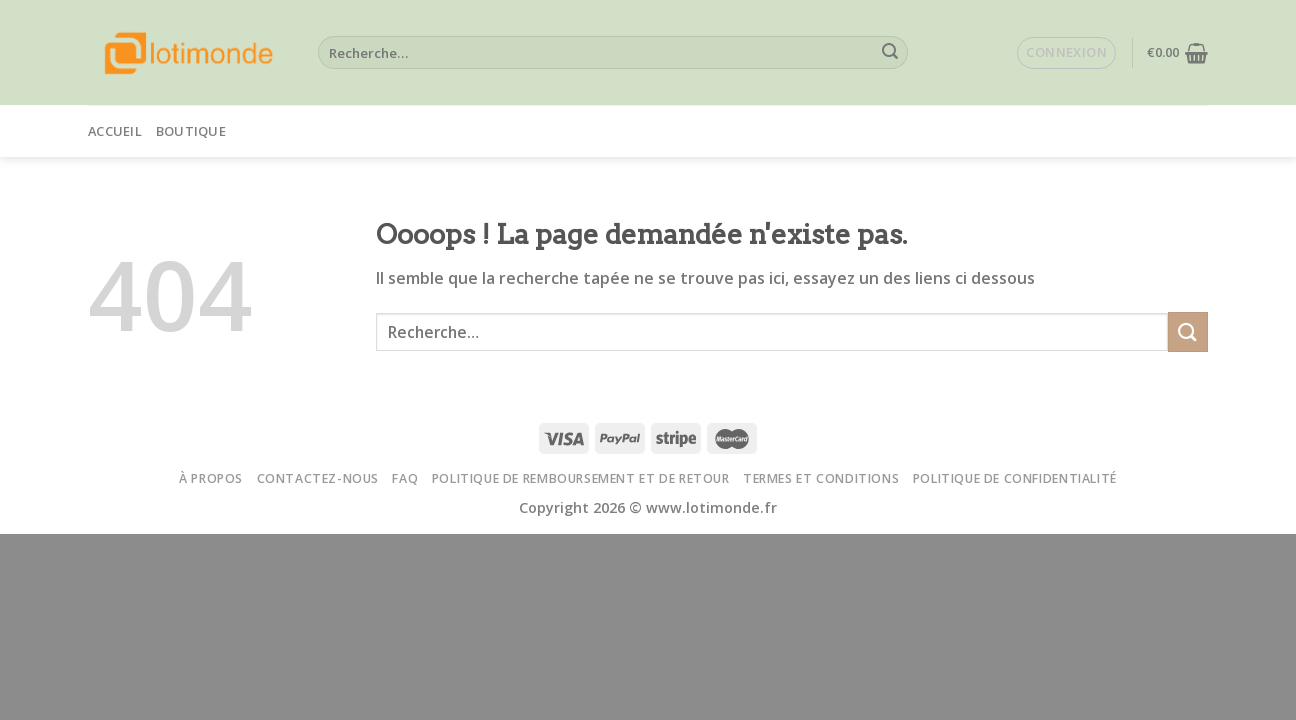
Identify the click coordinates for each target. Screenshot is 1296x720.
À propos (211, 478)
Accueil (115, 131)
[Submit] (890, 53)
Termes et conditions (821, 478)
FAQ (405, 478)
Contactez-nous (318, 478)
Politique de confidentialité (1015, 478)
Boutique (191, 131)
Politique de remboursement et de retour (581, 478)
